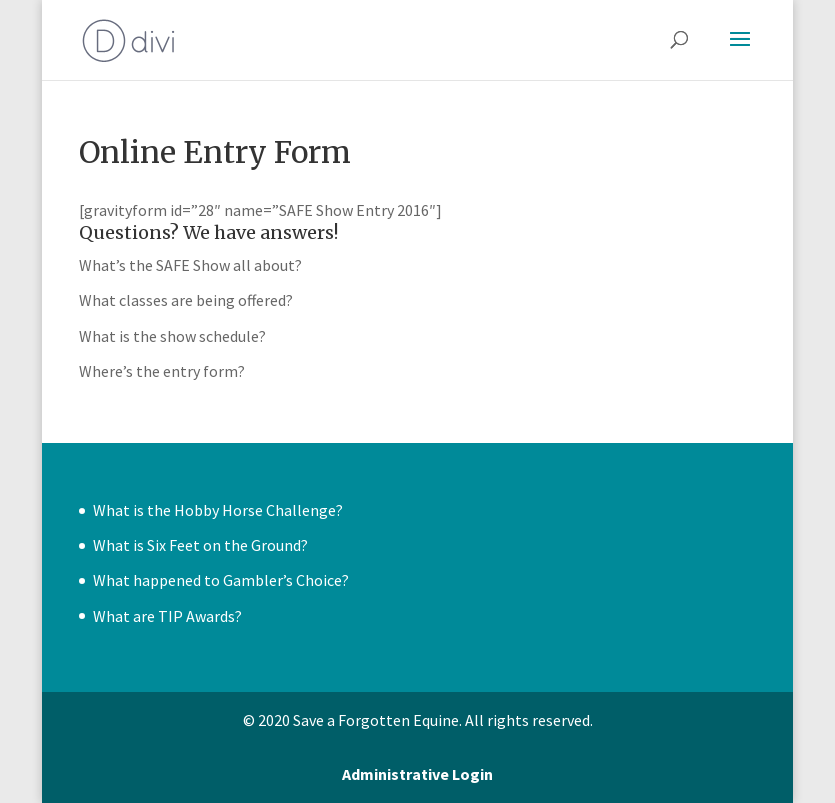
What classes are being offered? (186, 300)
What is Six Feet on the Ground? (200, 545)
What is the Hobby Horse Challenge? (218, 510)
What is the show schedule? (172, 336)
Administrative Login (417, 774)
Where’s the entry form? (162, 371)
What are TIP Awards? (167, 616)
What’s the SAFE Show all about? (190, 265)
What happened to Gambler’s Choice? (221, 580)
